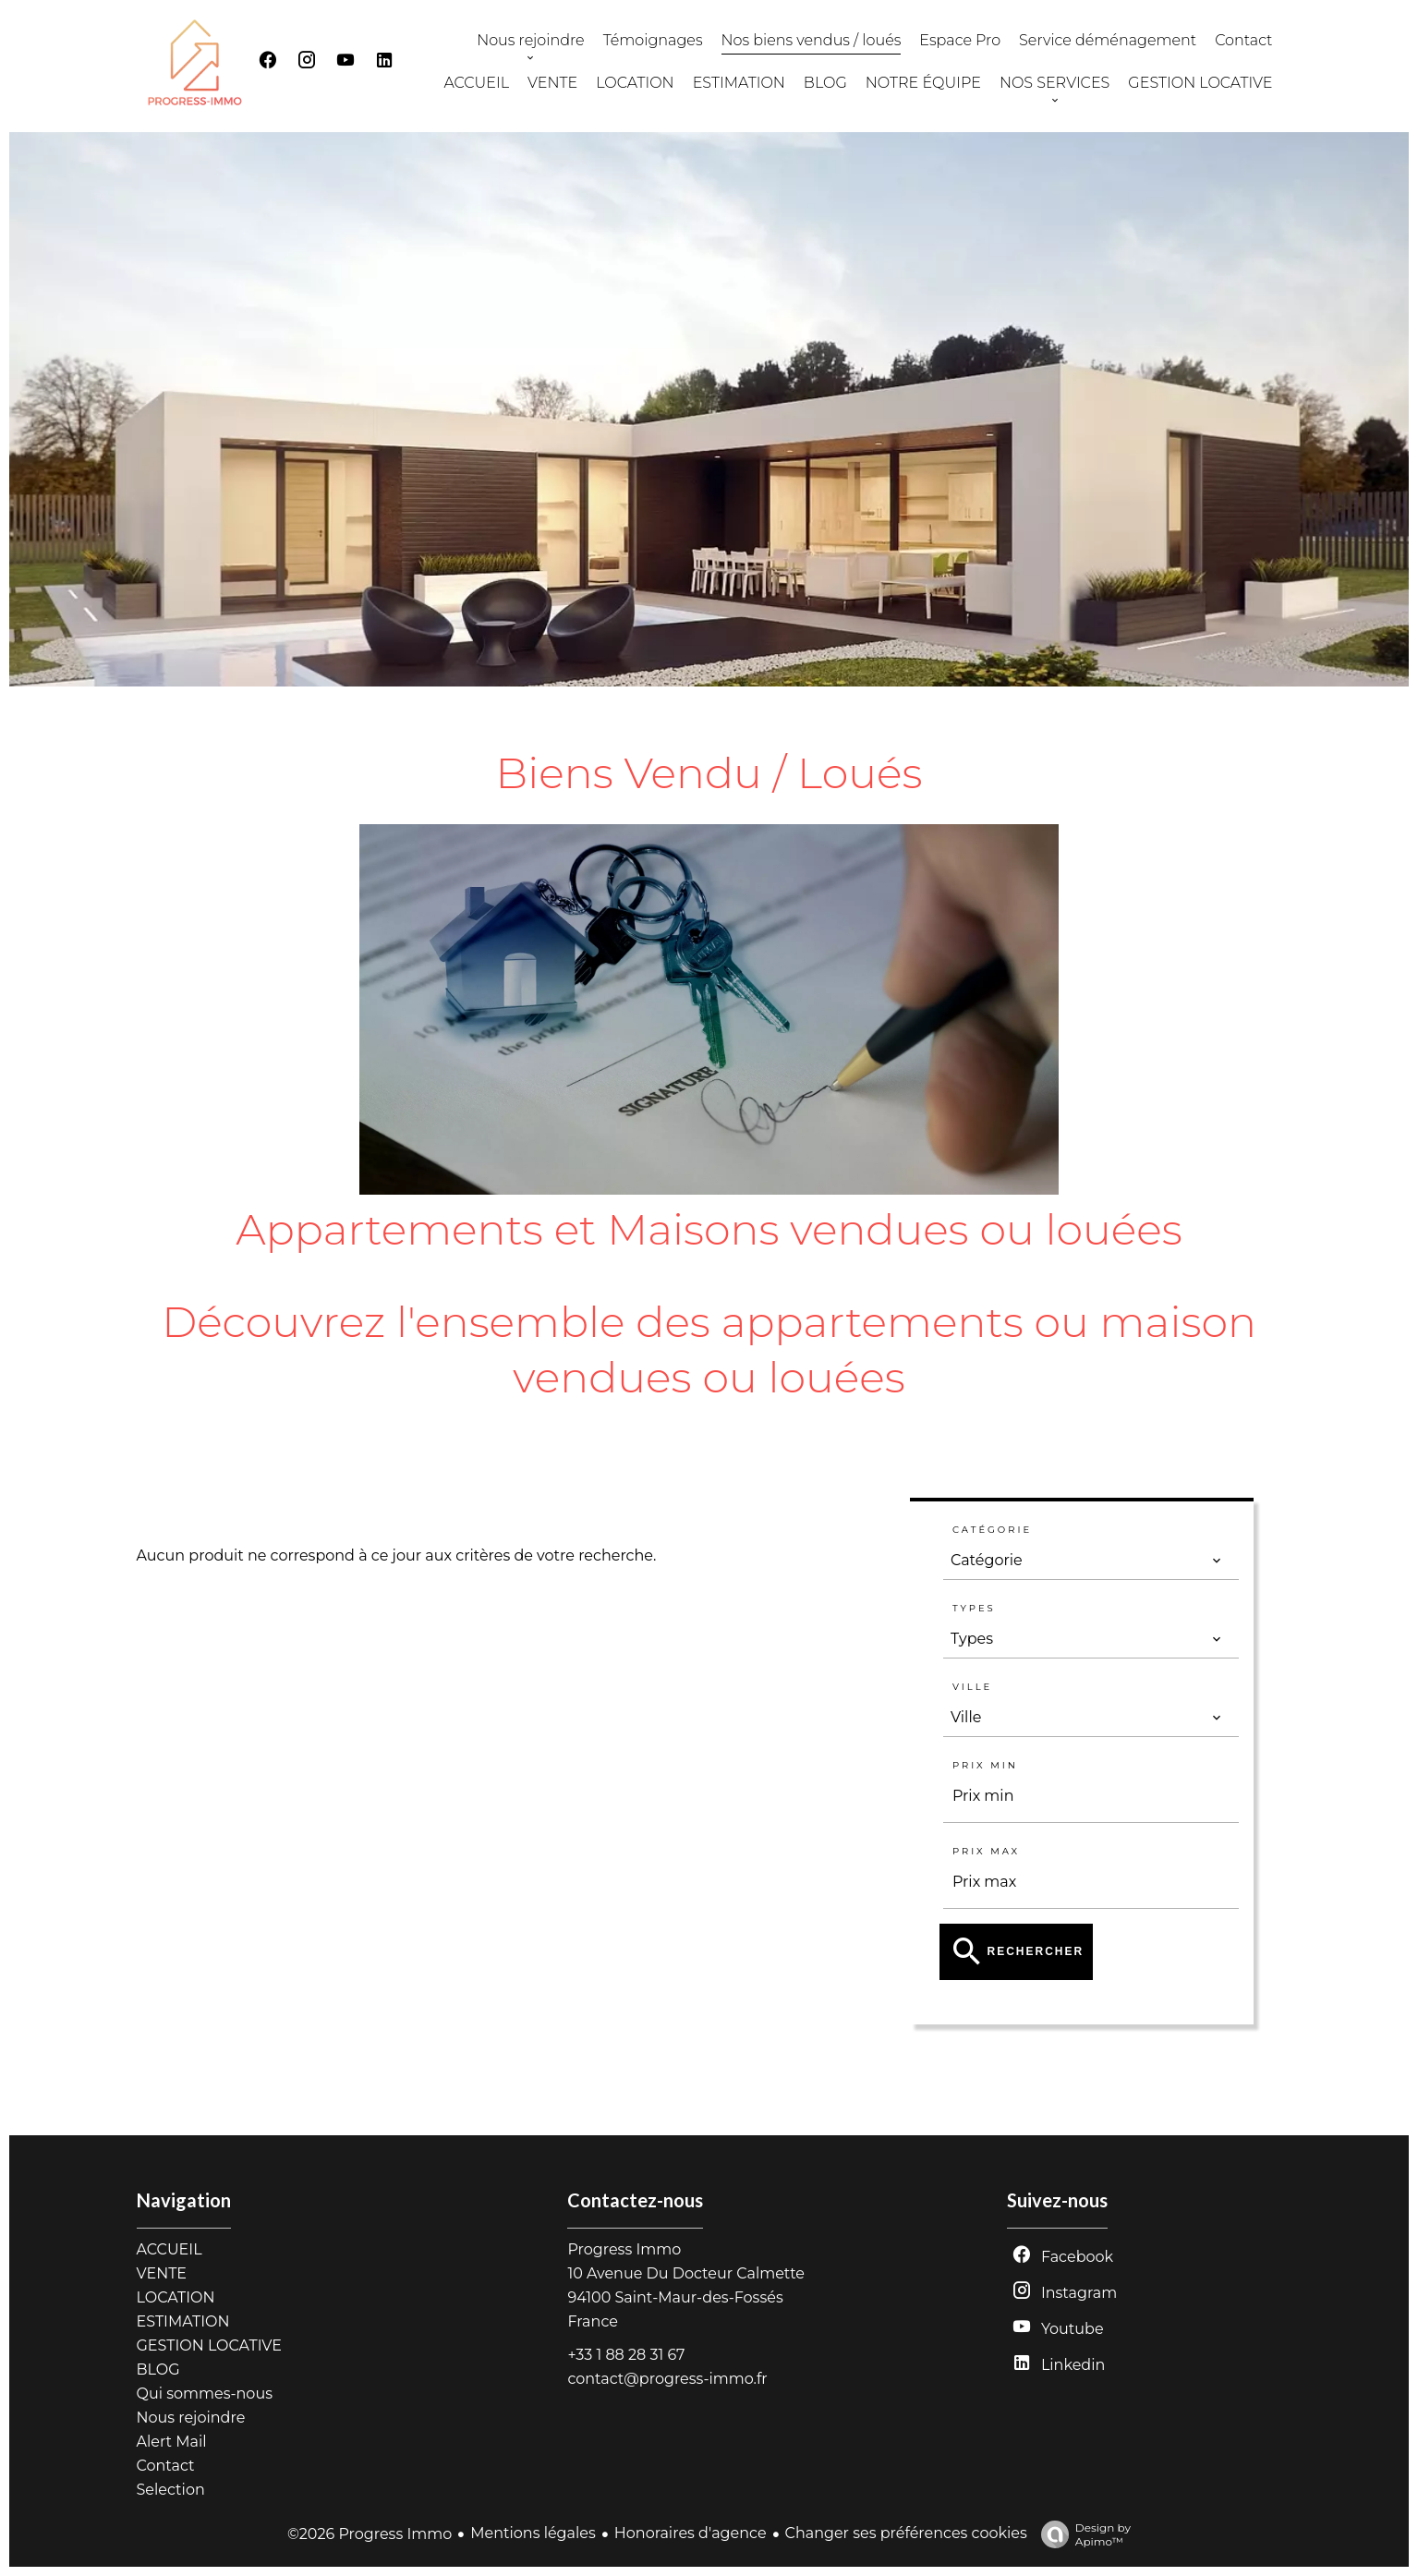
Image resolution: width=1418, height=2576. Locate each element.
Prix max (986, 1851)
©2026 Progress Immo (369, 2534)
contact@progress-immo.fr (667, 2379)
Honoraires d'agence (690, 2533)
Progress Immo (624, 2249)
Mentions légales (533, 2533)
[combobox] (1086, 1560)
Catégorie (992, 1530)
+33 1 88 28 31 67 (626, 2354)
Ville (972, 1687)
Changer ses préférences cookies (906, 2533)
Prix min (985, 1765)
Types (974, 1608)
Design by (1081, 2534)
